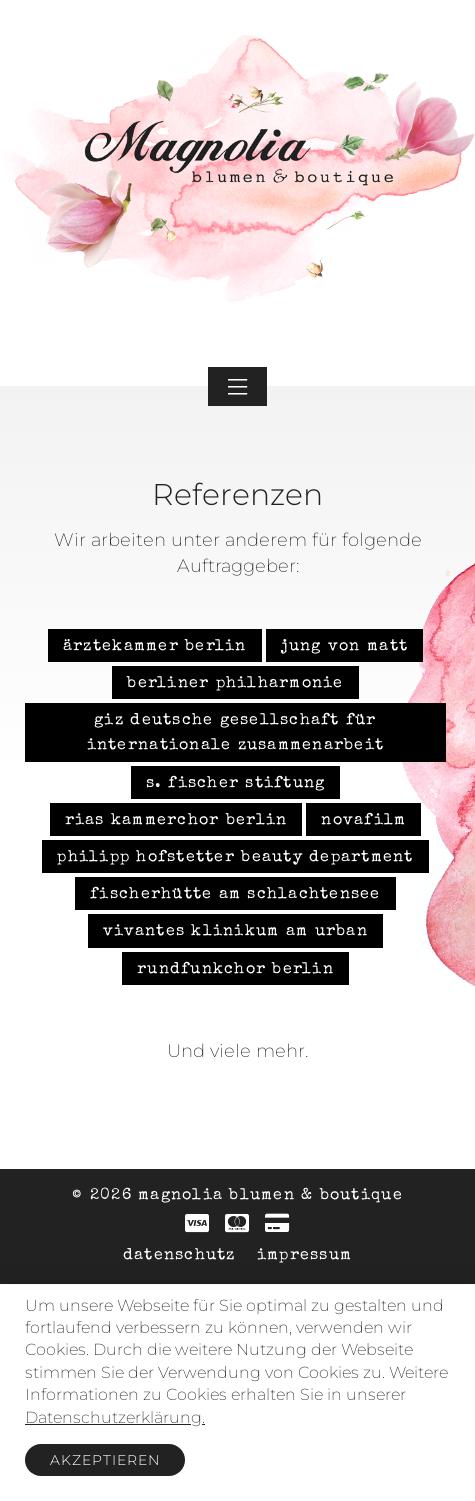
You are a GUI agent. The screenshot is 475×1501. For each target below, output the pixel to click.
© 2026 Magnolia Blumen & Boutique (237, 1196)
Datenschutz (179, 1256)
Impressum (304, 1256)
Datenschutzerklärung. (115, 1417)
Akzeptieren (105, 1460)
